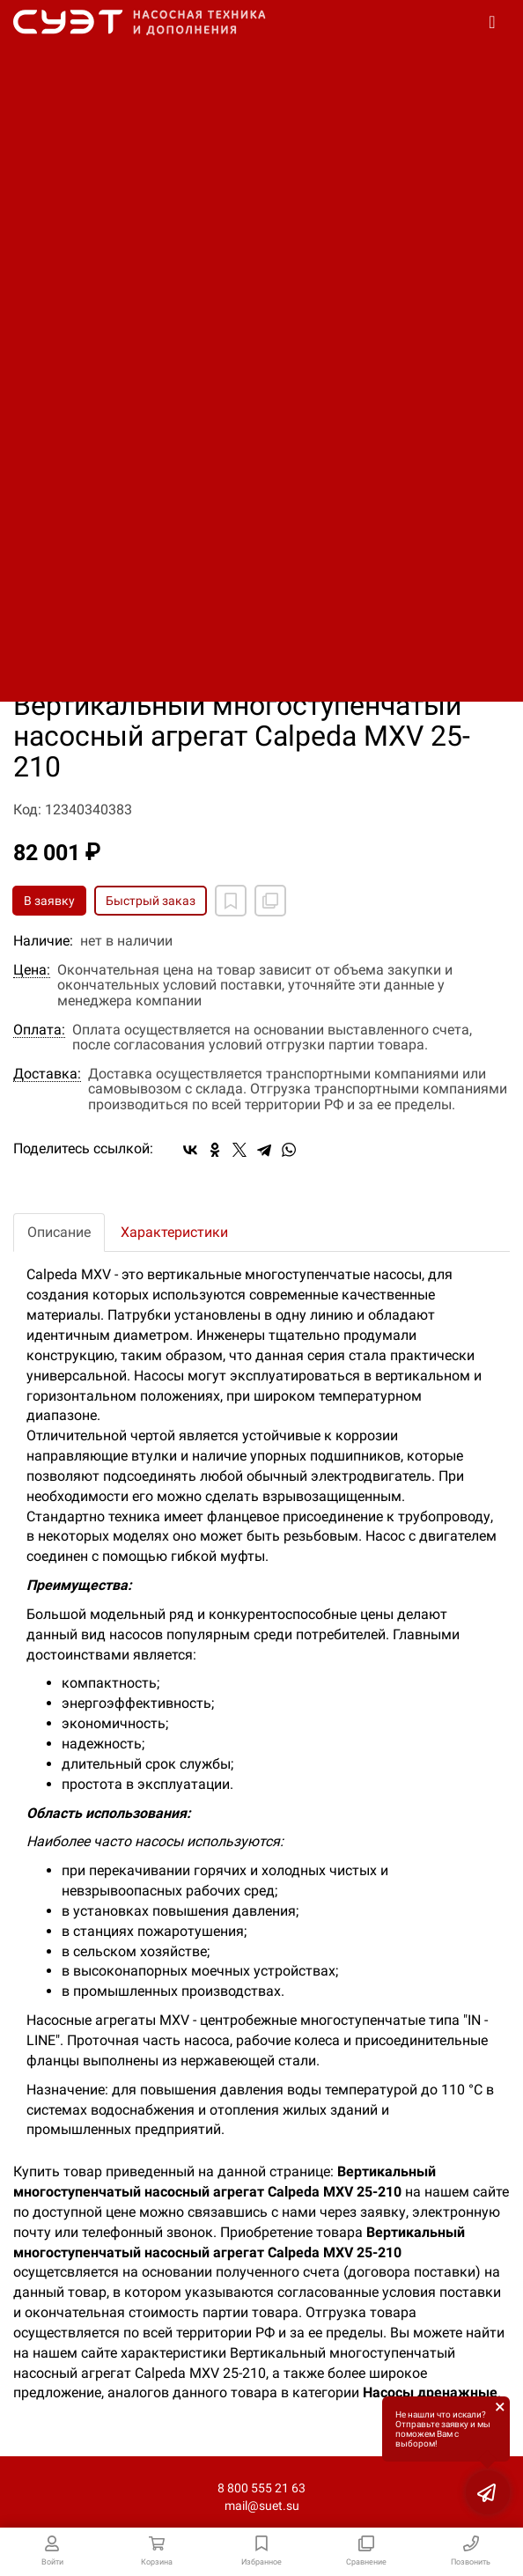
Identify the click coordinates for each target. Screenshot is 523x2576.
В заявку (49, 901)
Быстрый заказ (150, 901)
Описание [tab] (59, 1232)
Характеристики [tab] (174, 1232)
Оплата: (39, 1030)
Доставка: (47, 1074)
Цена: (31, 970)
